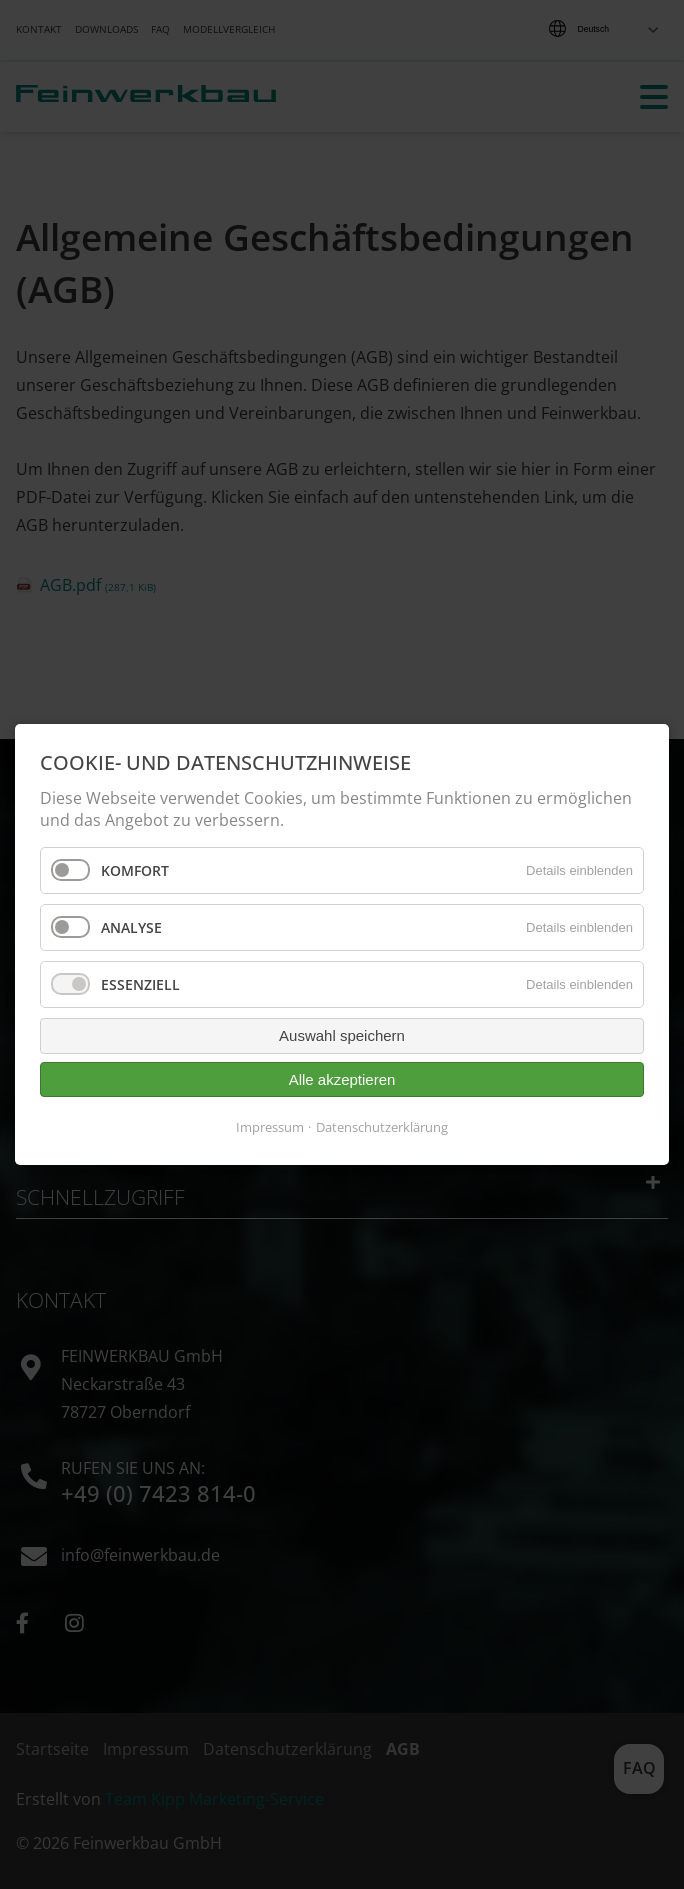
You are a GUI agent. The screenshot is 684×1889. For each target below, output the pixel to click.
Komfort (135, 870)
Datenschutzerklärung (382, 1127)
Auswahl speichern (342, 1035)
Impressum (270, 1127)
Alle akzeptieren (342, 1079)
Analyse (131, 927)
